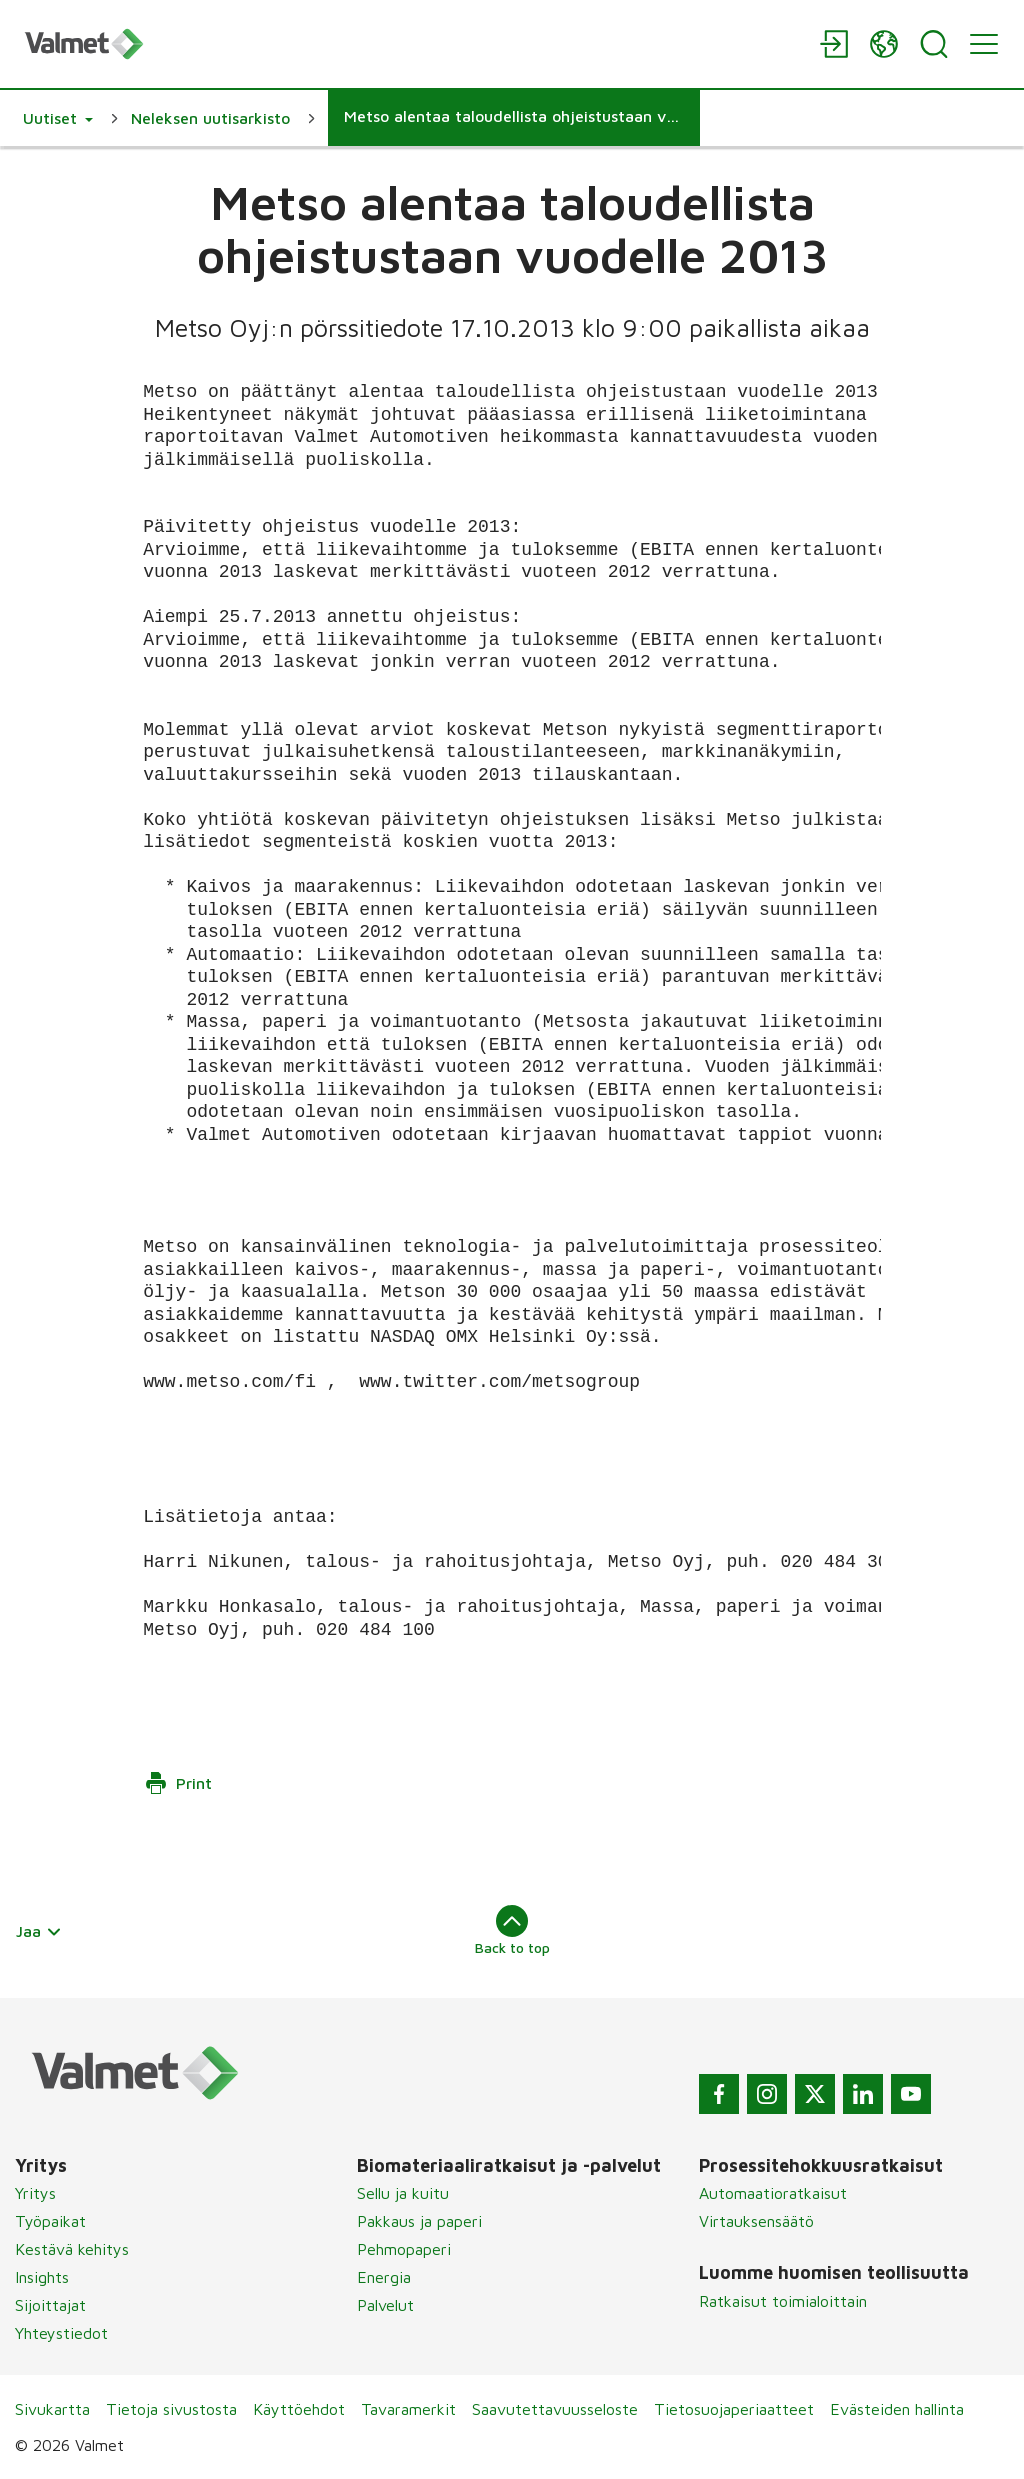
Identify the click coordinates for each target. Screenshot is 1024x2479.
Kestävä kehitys (72, 2249)
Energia (384, 2277)
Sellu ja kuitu (403, 2193)
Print (178, 1783)
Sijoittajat (50, 2305)
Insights (42, 2277)
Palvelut (385, 2305)
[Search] (934, 44)
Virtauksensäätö (756, 2221)
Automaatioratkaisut (773, 2193)
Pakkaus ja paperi (419, 2221)
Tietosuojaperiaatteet (734, 2409)
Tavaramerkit (408, 2409)
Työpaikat (50, 2221)
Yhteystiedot (61, 2333)
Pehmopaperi (404, 2249)
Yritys (35, 2193)
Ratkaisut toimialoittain (783, 2301)
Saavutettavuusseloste (555, 2409)
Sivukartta (52, 2409)
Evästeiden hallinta (897, 2409)
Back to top (512, 1930)
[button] (58, 118)
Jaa (39, 1931)
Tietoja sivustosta (171, 2409)
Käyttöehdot (299, 2409)
